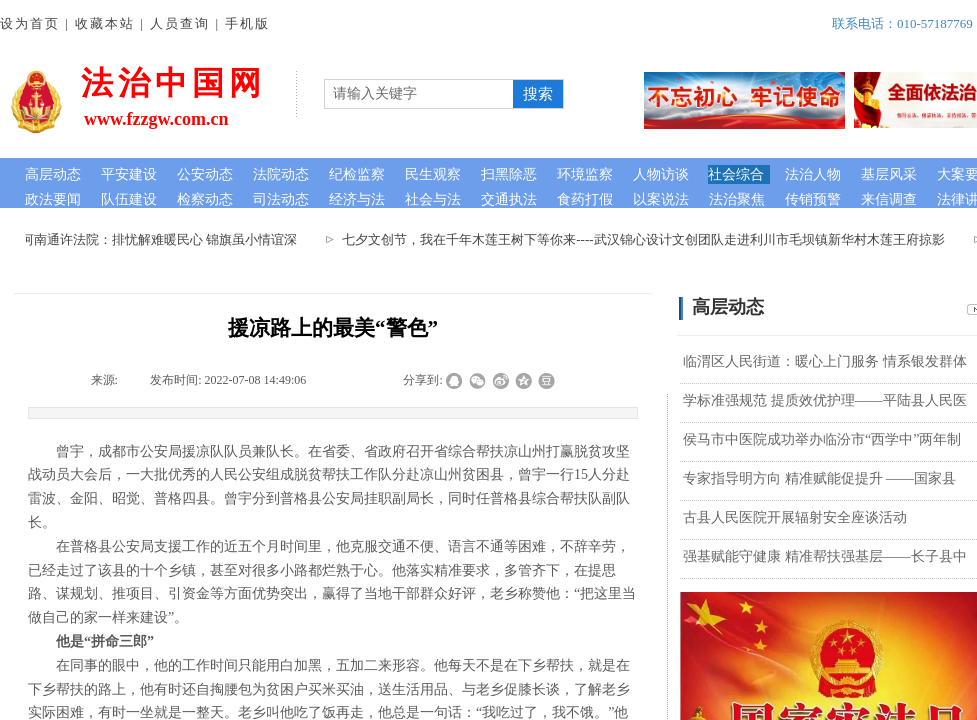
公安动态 (205, 174)
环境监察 (585, 174)
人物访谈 (661, 174)
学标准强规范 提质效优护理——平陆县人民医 (825, 400)
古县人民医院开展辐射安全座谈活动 (795, 517)
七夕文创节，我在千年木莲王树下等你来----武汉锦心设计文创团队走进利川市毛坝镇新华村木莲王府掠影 (646, 239)
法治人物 (813, 174)
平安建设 (129, 174)
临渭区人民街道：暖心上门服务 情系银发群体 (825, 361)
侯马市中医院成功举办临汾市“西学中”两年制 (822, 439)
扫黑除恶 (509, 174)
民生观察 (433, 174)
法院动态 (281, 174)
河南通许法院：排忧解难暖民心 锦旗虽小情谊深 (162, 239)
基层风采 (889, 174)
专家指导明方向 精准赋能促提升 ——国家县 (819, 478)
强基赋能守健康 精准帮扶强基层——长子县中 (825, 556)
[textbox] (419, 94)
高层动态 (53, 174)
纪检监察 (357, 174)
